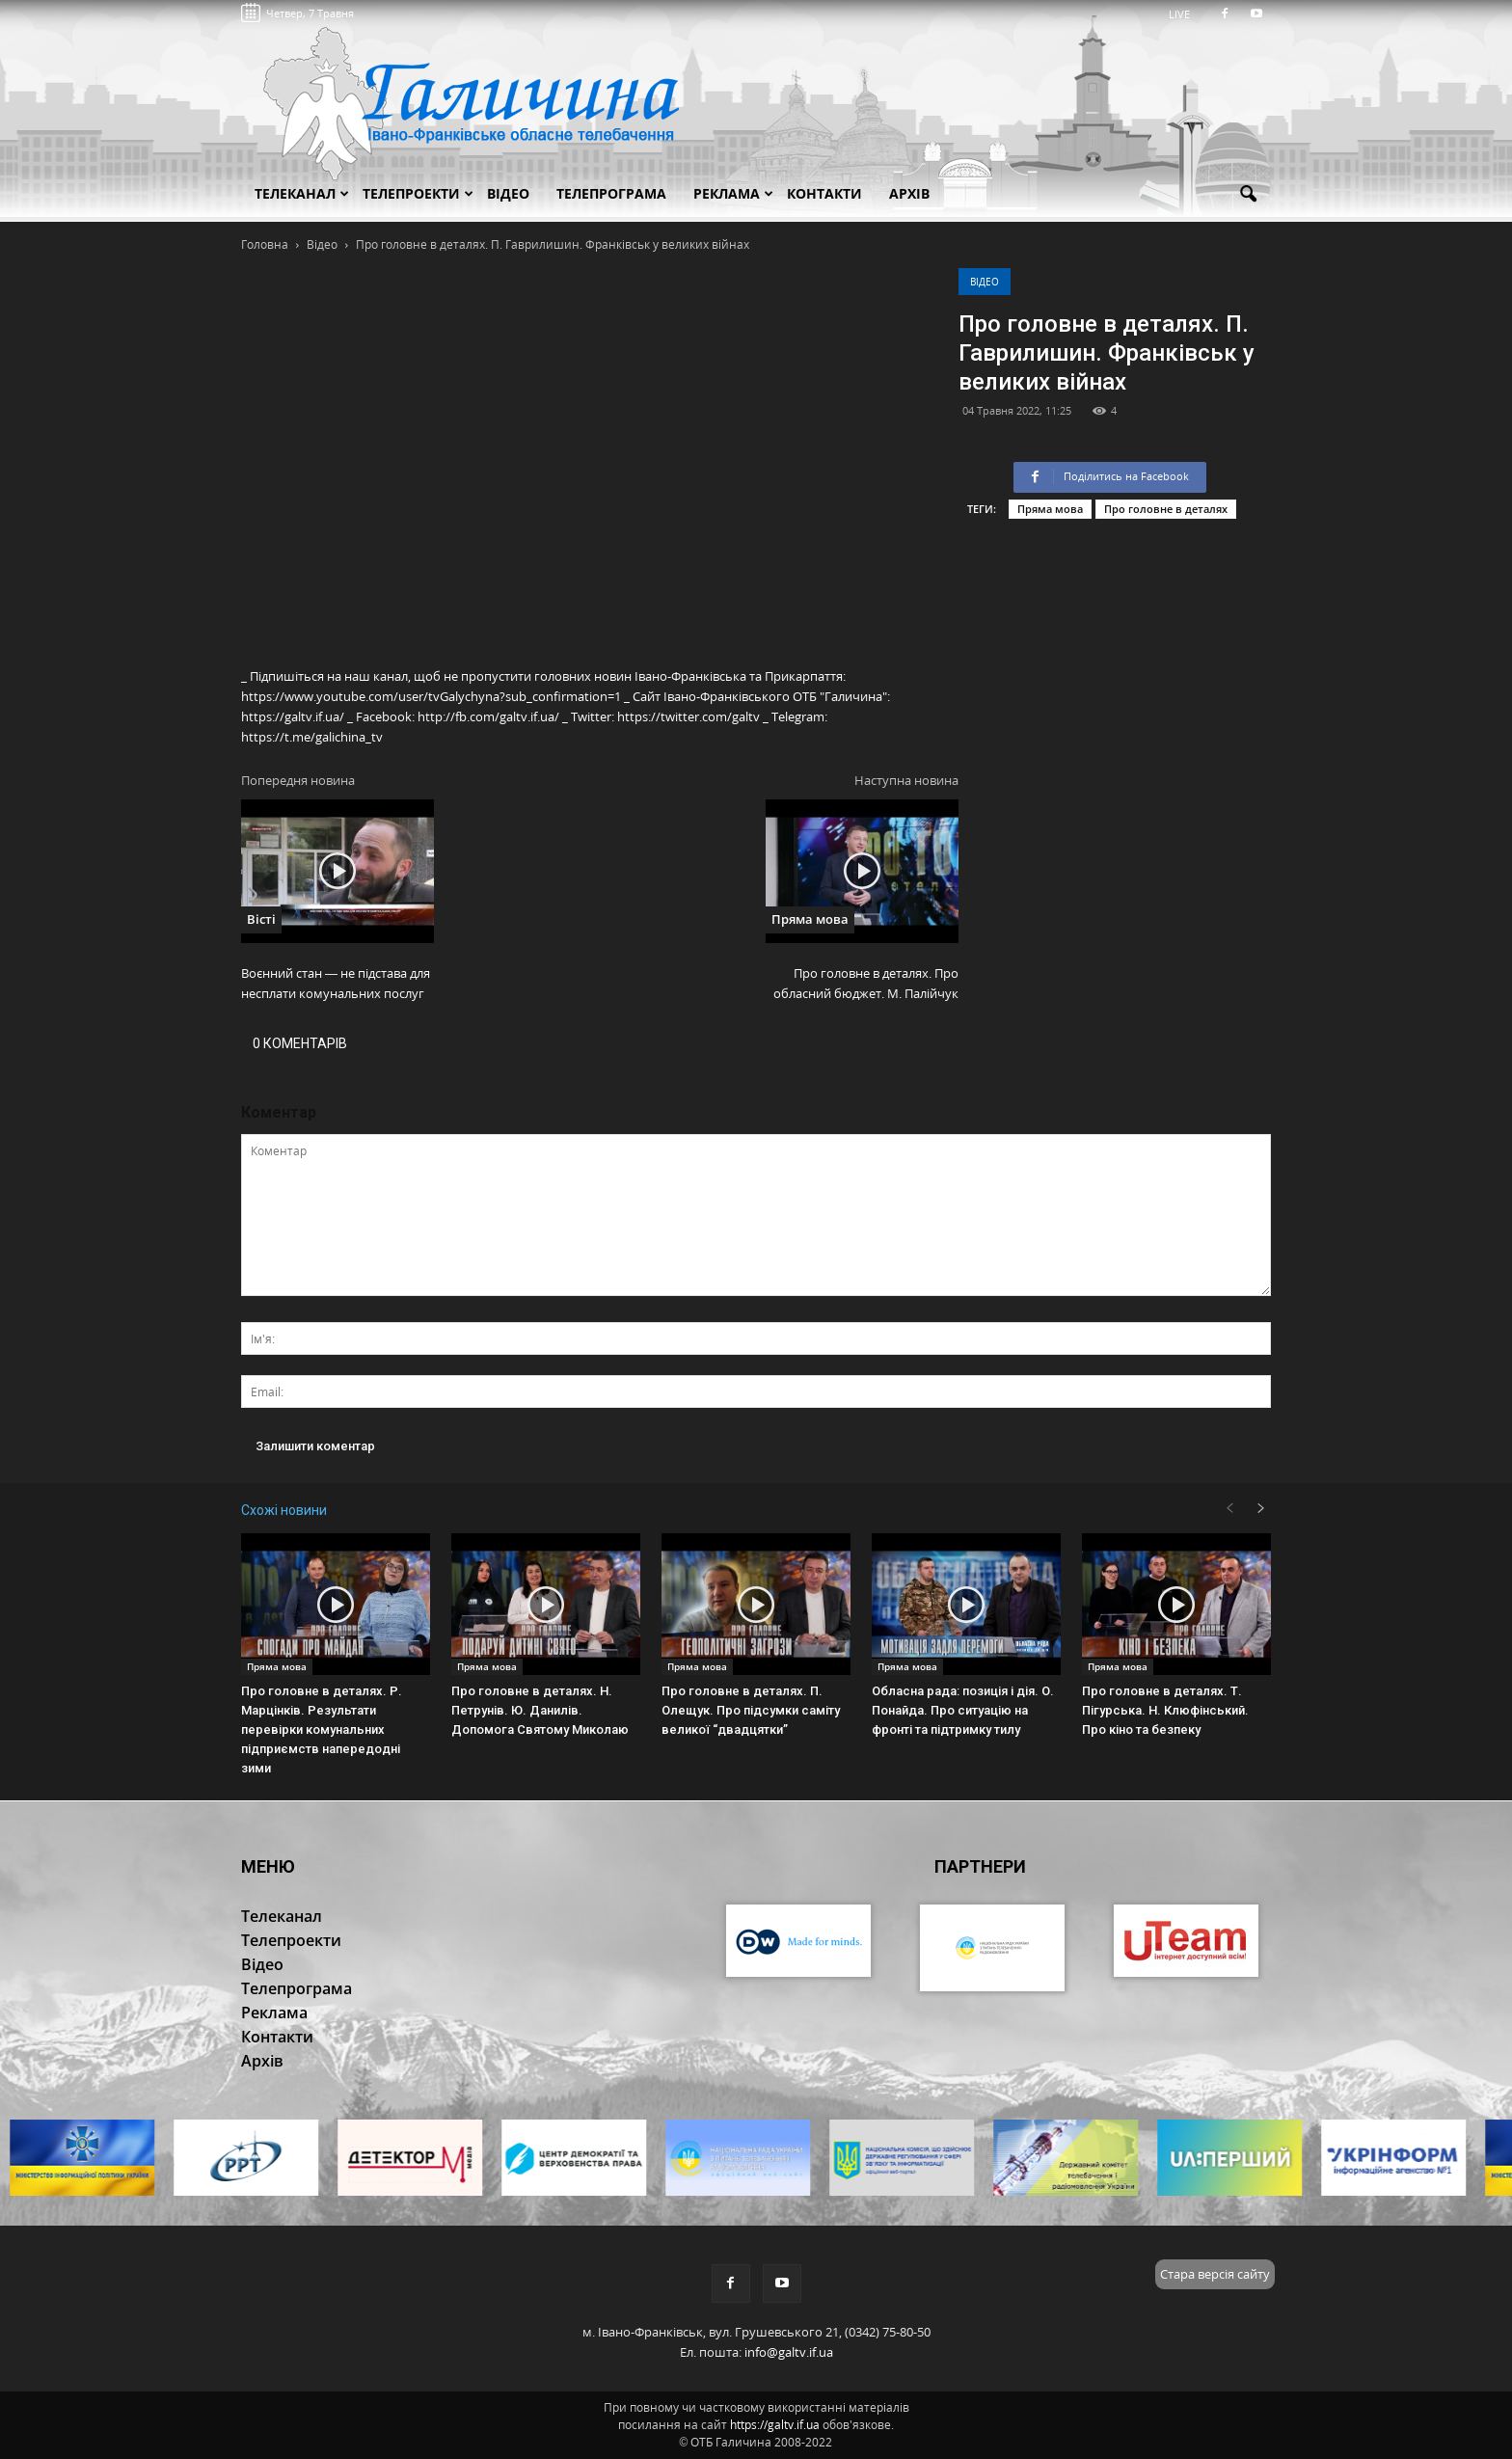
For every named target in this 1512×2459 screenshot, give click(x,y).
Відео (984, 281)
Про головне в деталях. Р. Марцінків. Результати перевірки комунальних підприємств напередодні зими (321, 1729)
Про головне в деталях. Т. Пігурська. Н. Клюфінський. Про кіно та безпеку (1165, 1710)
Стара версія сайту (1215, 2274)
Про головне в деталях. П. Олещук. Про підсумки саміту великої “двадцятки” (751, 1710)
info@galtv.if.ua (788, 2352)
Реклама (733, 193)
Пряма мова (1050, 508)
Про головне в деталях (1166, 508)
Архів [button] (909, 193)
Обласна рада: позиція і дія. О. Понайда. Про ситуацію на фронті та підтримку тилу (963, 1710)
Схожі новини (284, 1510)
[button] (1248, 195)
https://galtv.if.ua (775, 2425)
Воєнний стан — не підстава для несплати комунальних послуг (335, 983)
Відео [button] (508, 193)
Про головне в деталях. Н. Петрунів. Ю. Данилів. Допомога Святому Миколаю (540, 1710)
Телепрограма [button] (611, 193)
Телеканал (302, 193)
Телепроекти (418, 193)
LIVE (1185, 14)
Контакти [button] (824, 193)
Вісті (261, 919)
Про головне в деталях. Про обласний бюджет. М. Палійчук (865, 983)
